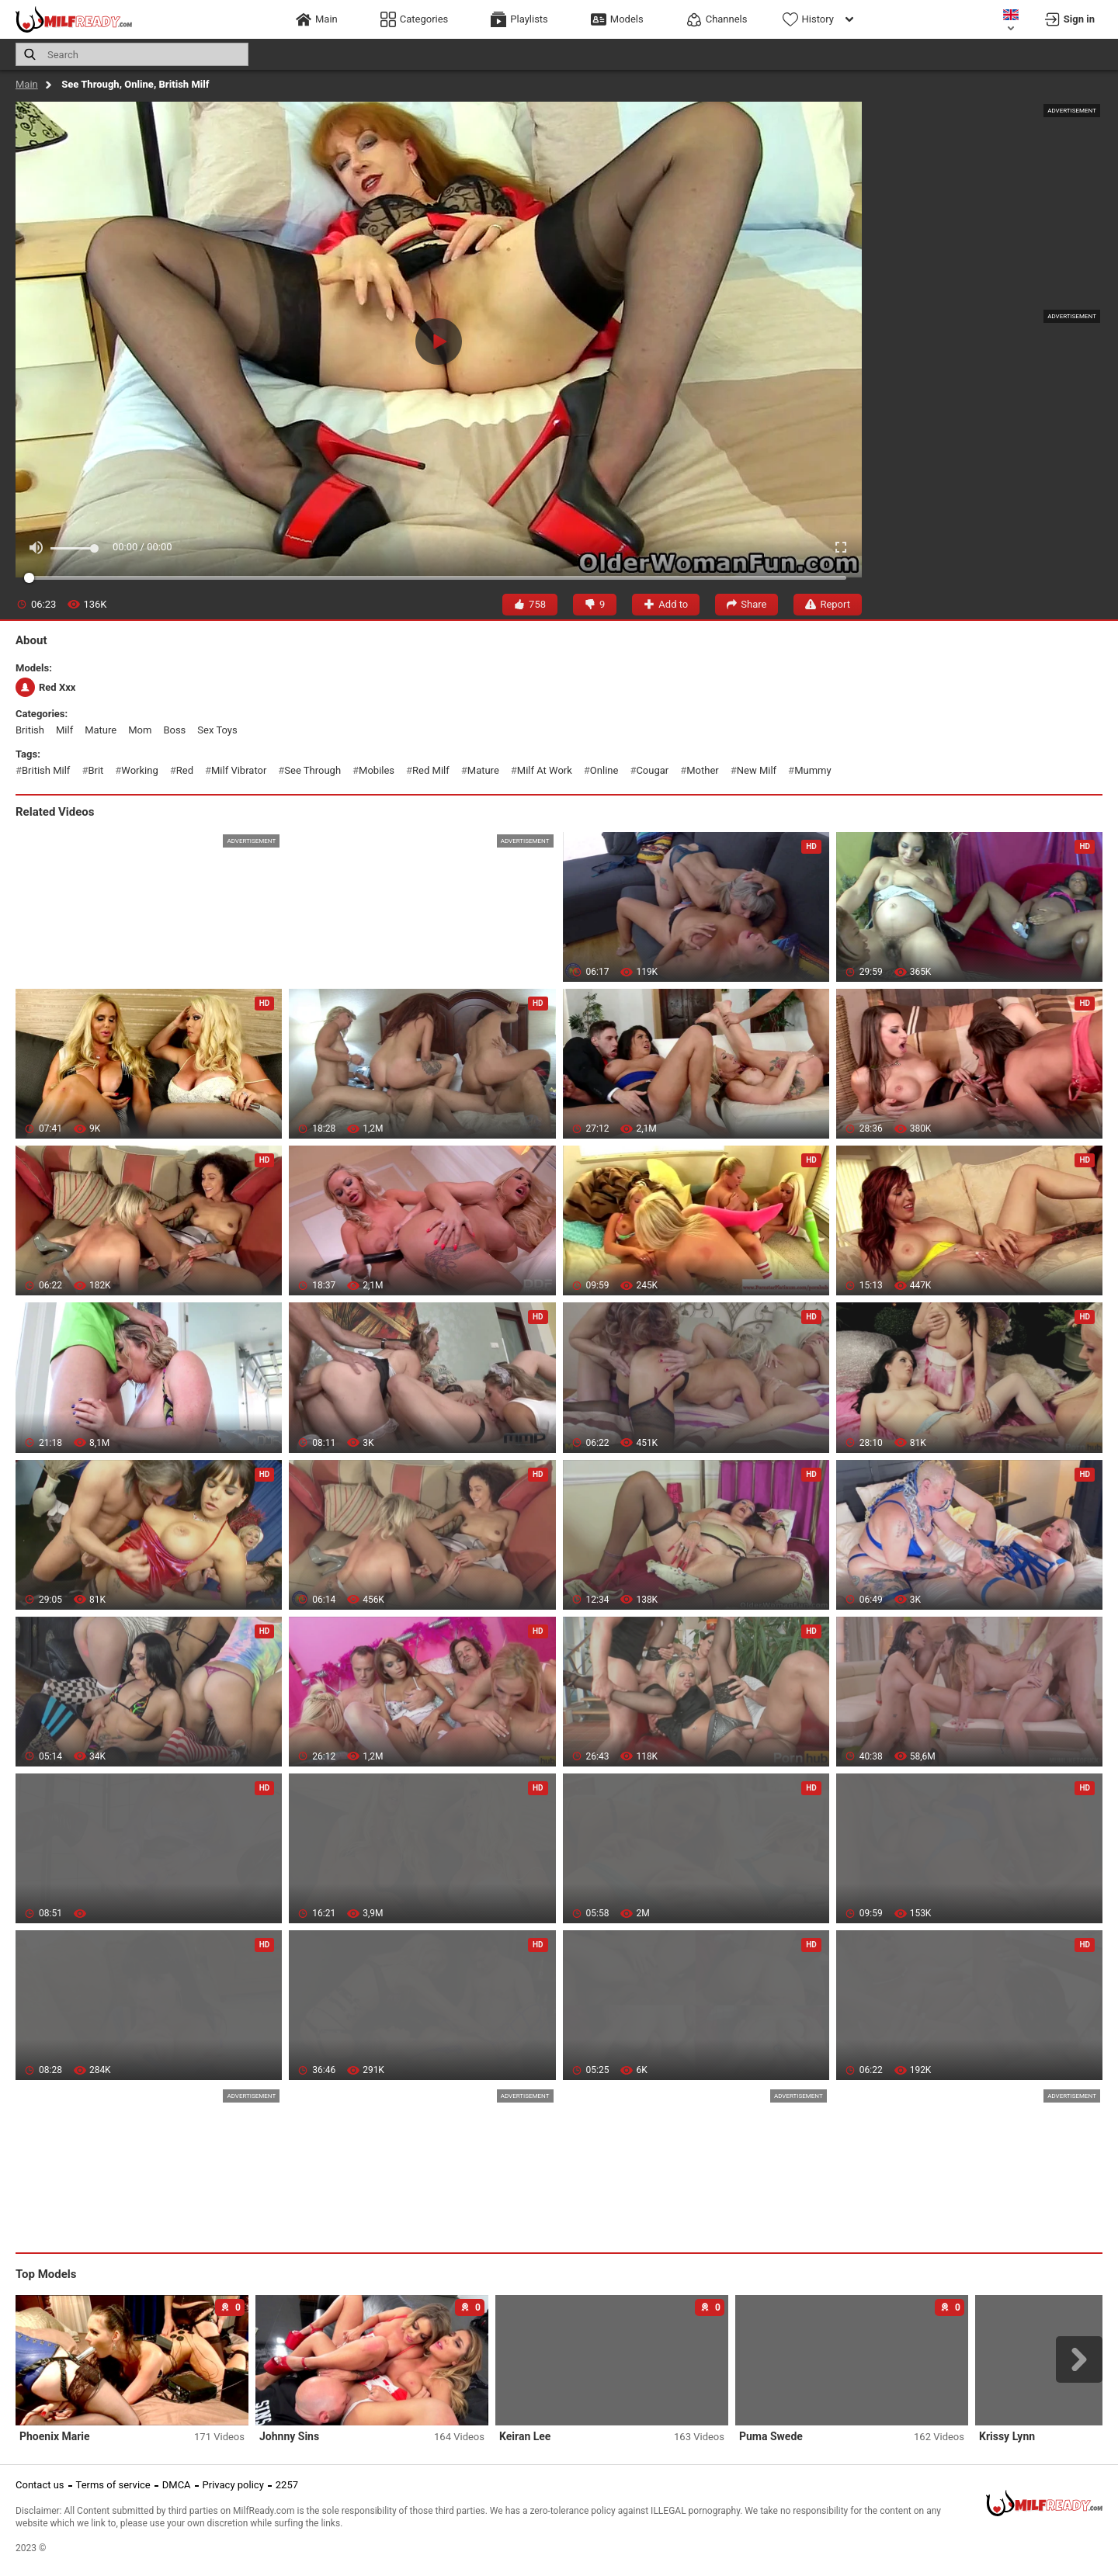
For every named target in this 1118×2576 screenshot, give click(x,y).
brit (95, 770)
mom (139, 730)
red (184, 770)
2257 (287, 2485)
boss (174, 730)
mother (702, 770)
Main (27, 84)
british (30, 730)
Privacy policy (233, 2485)
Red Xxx (45, 687)
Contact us (40, 2485)
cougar (652, 770)
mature (100, 730)
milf (64, 730)
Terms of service (113, 2485)
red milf (431, 770)
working (139, 770)
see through (312, 770)
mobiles (376, 770)
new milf (756, 770)
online (604, 770)
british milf (46, 770)
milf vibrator (238, 770)
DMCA (176, 2485)
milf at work (544, 770)
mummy (812, 770)
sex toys (217, 730)
